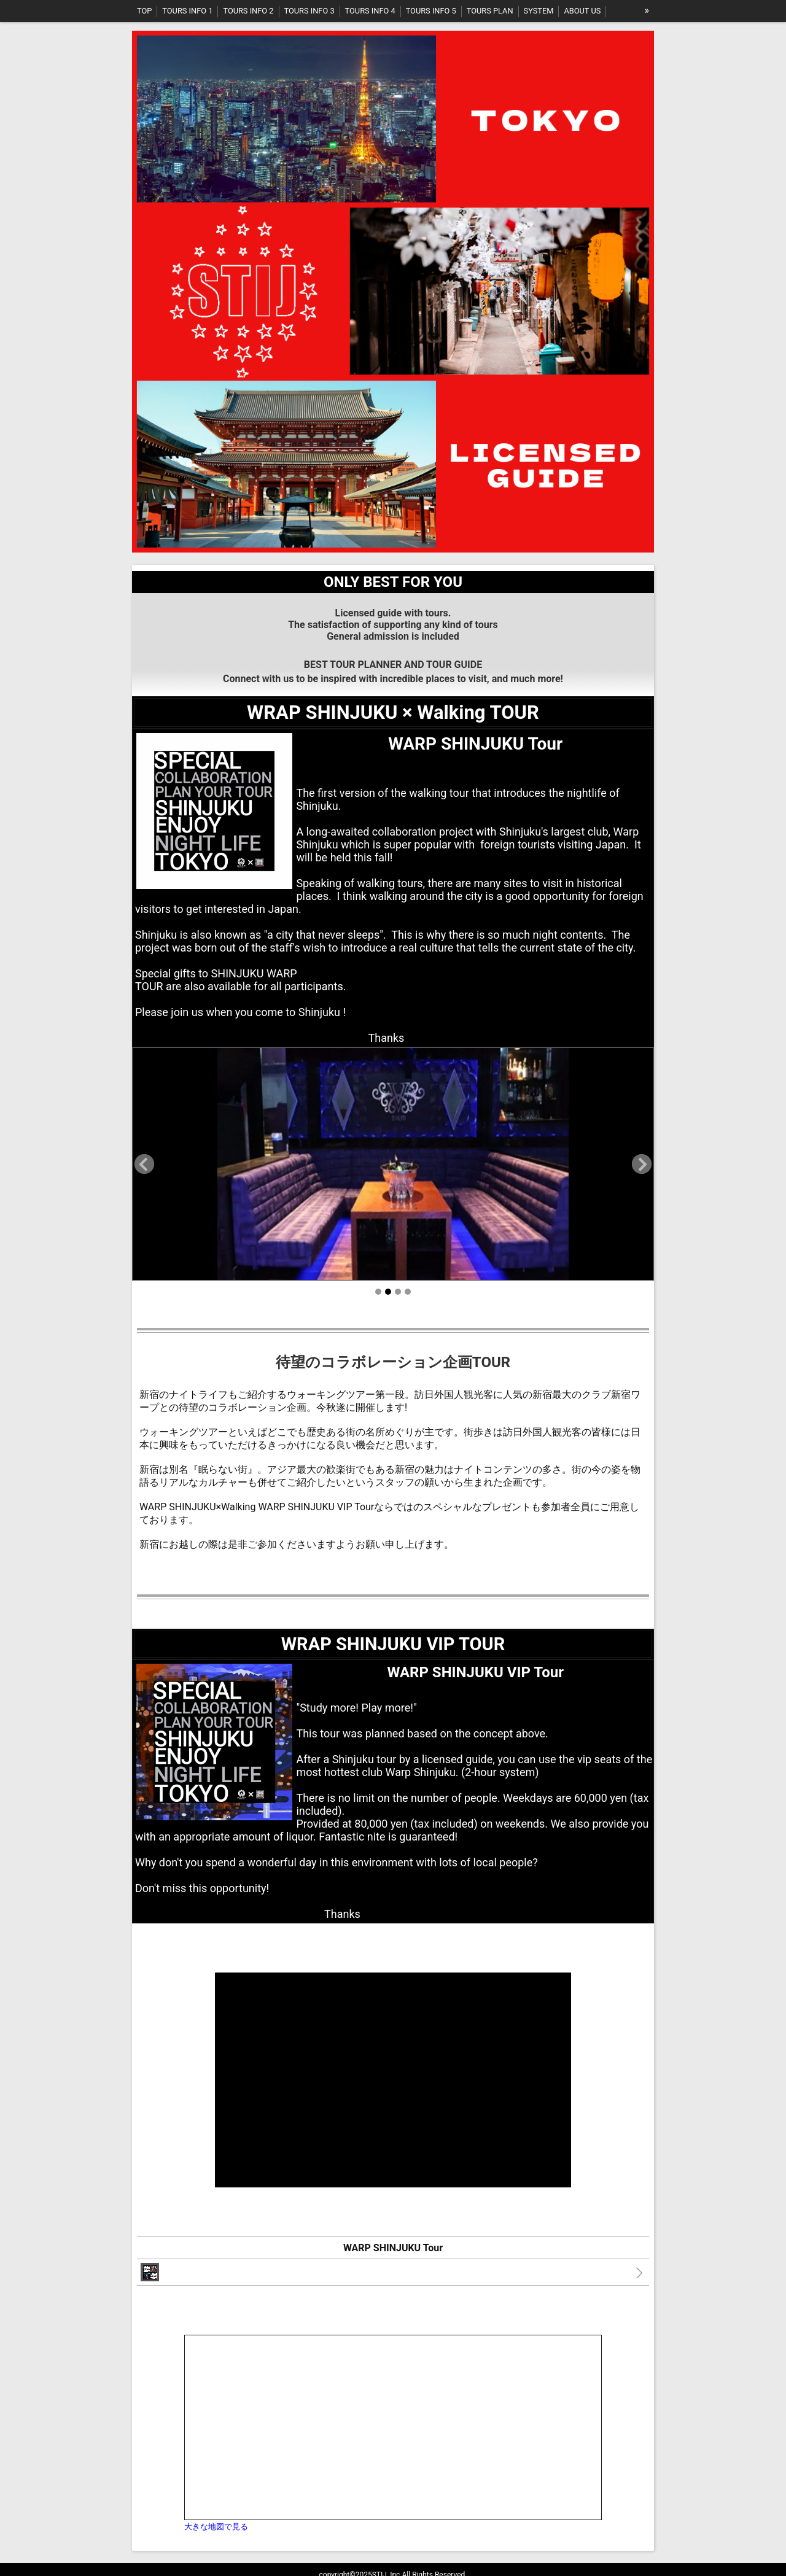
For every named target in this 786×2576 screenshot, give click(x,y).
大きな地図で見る (216, 2526)
